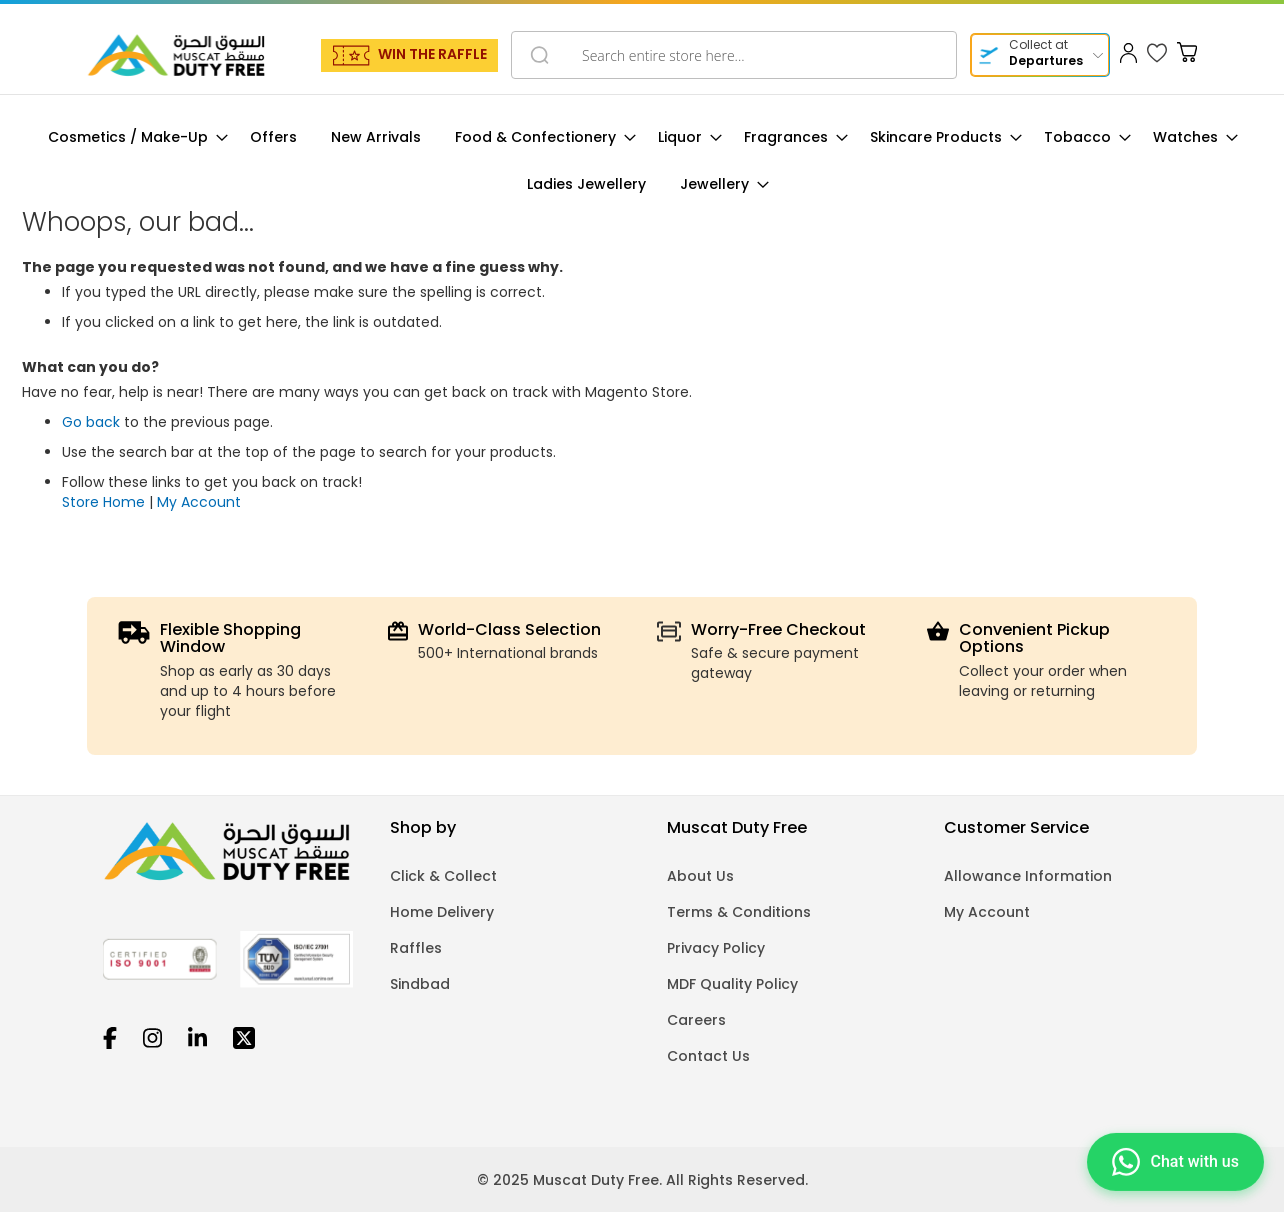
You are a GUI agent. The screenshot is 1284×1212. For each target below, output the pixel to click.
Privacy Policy (716, 948)
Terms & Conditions (739, 912)
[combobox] (734, 55)
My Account (199, 502)
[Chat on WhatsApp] (1175, 1163)
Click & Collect (443, 876)
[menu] (642, 161)
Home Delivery (442, 912)
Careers (696, 1020)
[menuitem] (132, 137)
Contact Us (708, 1056)
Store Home (103, 502)
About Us (700, 876)
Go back (91, 422)
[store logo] (176, 55)
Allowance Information (1028, 876)
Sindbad (420, 984)
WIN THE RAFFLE (432, 54)
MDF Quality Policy (732, 984)
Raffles (416, 948)
